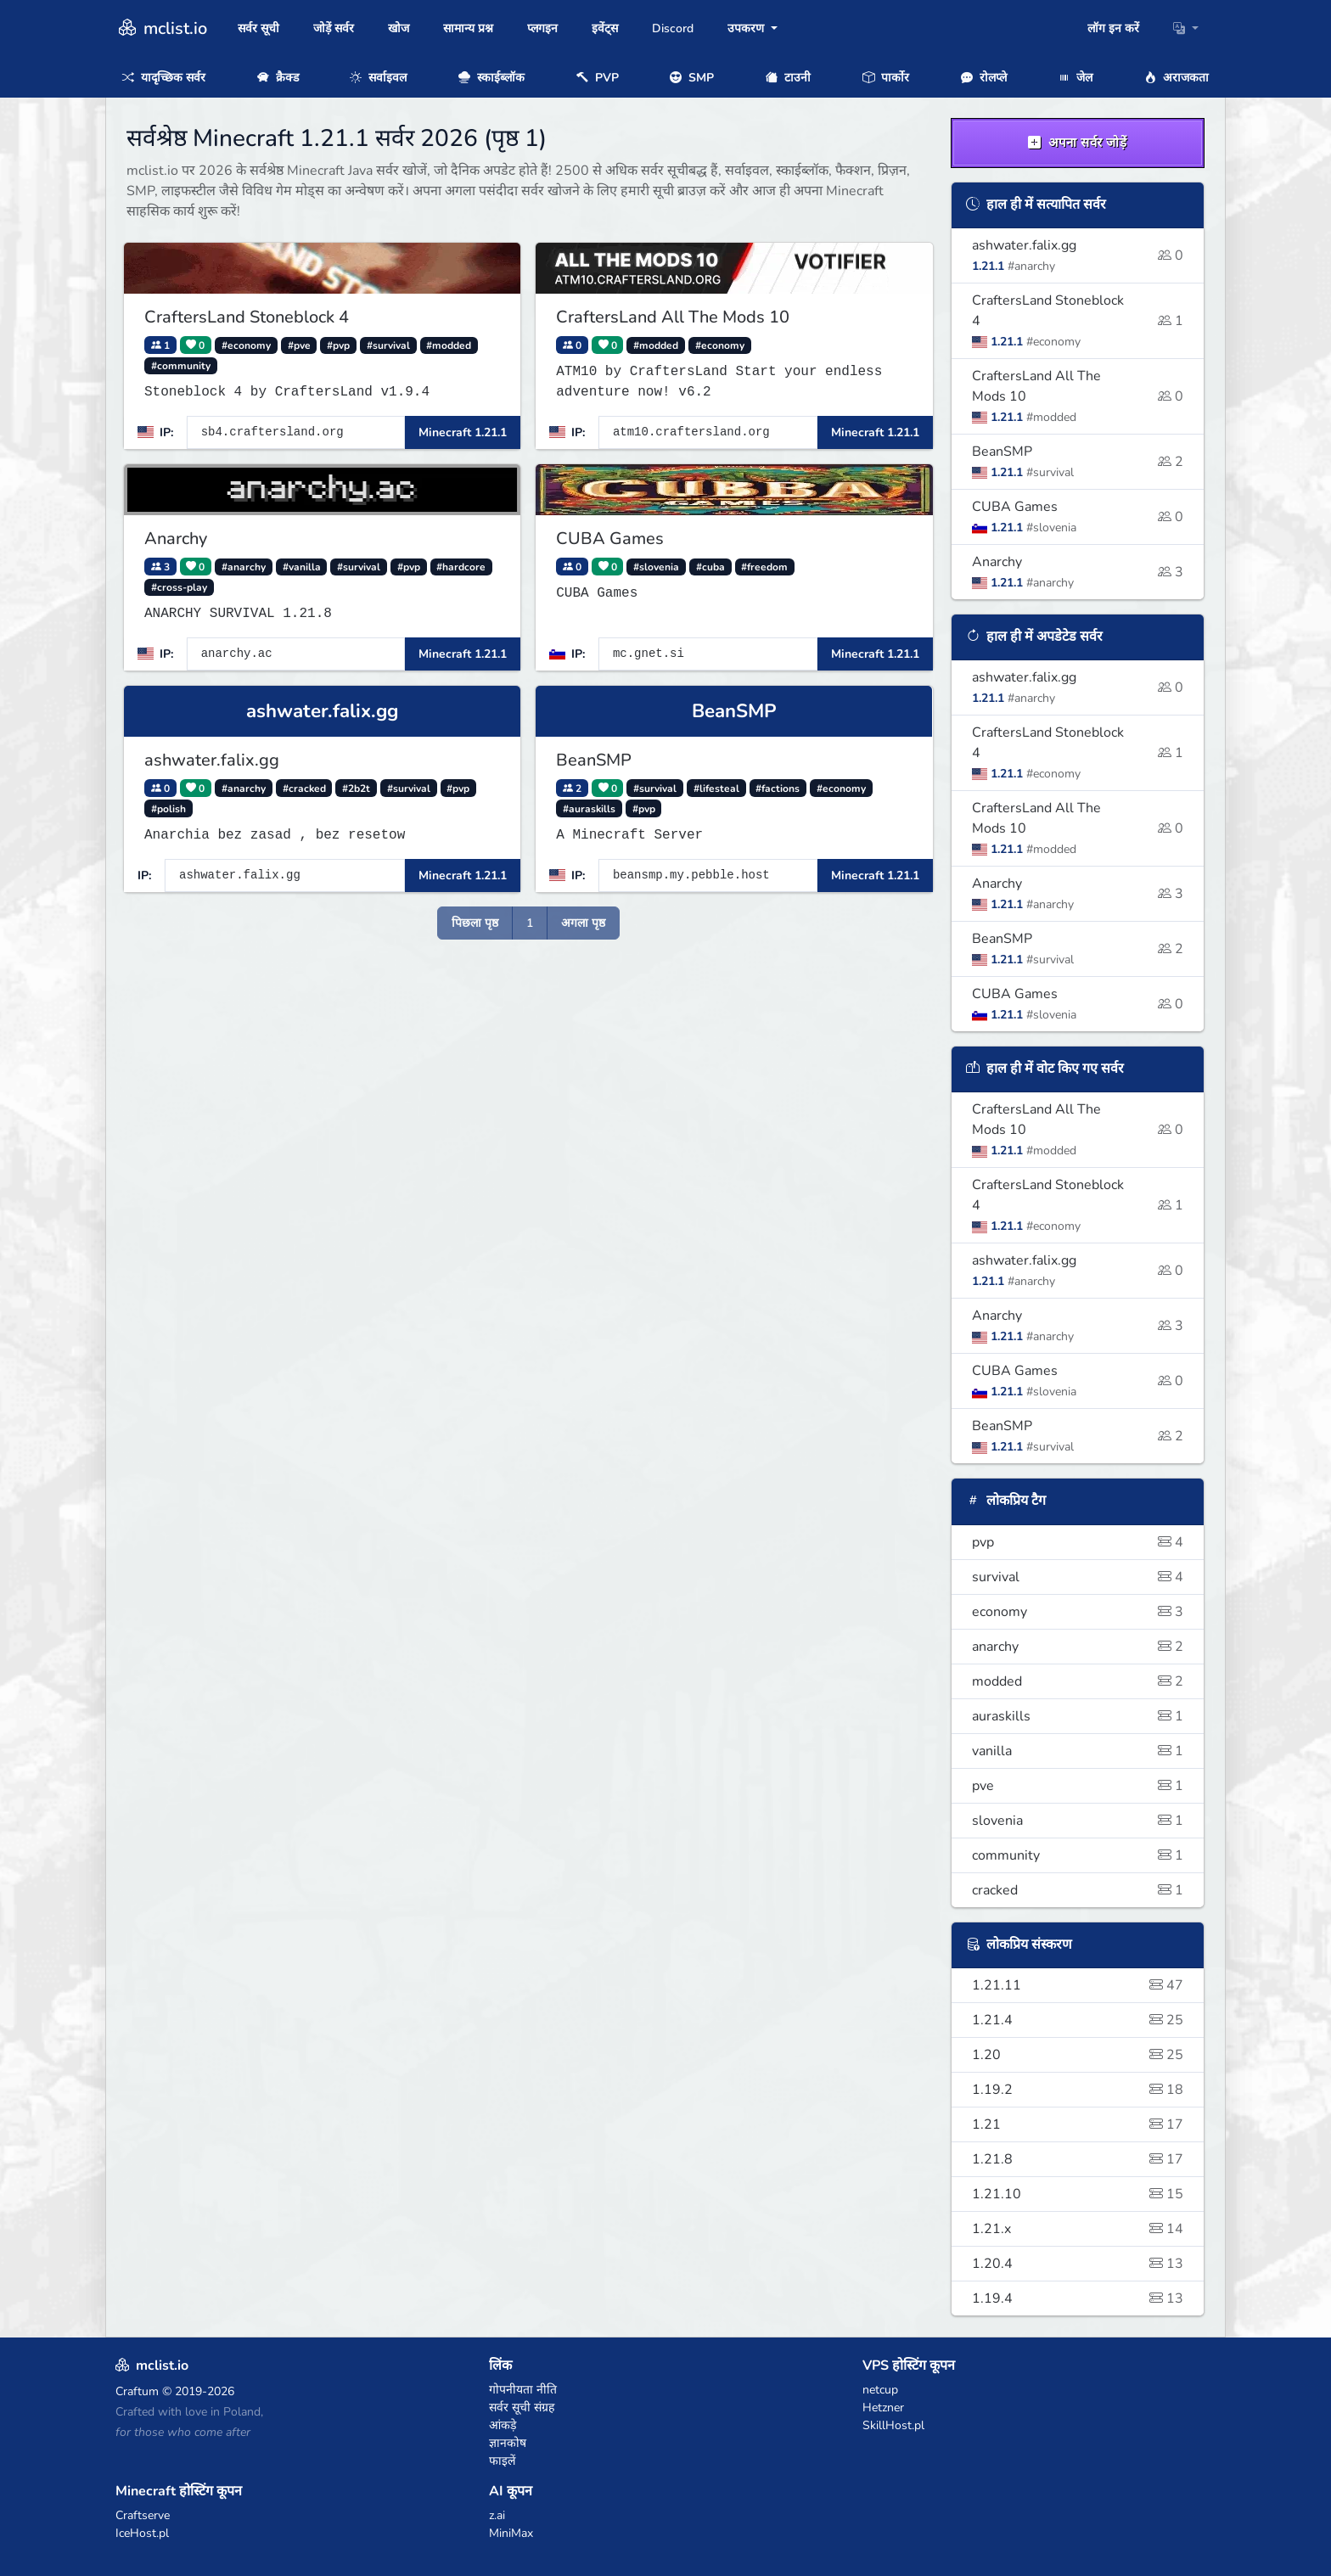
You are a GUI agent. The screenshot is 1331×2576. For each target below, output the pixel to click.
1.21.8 (1078, 2159)
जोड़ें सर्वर (333, 28)
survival (1078, 1577)
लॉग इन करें (1113, 28)
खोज (398, 28)
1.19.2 (1078, 2089)
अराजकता (1176, 78)
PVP (597, 78)
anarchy (1078, 1646)
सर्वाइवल (378, 78)
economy (1078, 1612)
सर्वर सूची (258, 28)
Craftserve (142, 2515)
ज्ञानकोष (507, 2443)
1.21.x (1078, 2229)
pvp (1078, 1542)
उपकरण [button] (747, 28)
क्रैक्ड (278, 78)
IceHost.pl (142, 2533)
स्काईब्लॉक (491, 78)
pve (1078, 1786)
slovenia (1078, 1820)
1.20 (1078, 2055)
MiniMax (511, 2533)
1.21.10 (1078, 2194)
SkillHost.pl (893, 2425)
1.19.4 (1078, 2298)
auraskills (1078, 1716)
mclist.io (161, 28)
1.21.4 (1078, 2020)
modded (1078, 1681)
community (1078, 1855)
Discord (673, 28)
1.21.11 (1078, 1985)
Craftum (137, 2391)
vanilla (1078, 1751)
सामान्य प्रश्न (468, 28)
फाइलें (502, 2461)
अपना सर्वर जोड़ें (1077, 142)
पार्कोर (885, 78)
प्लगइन (542, 28)
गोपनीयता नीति (523, 2390)
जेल (1075, 78)
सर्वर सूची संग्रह (521, 2407)
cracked (1078, 1890)
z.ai (497, 2515)
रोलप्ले (984, 78)
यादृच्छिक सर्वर (163, 78)
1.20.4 (1078, 2263)
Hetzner (883, 2407)
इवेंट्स (605, 28)
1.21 (1078, 2124)
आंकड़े (502, 2425)
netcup (880, 2390)
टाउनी (788, 78)
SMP (692, 78)
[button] (1186, 28)
